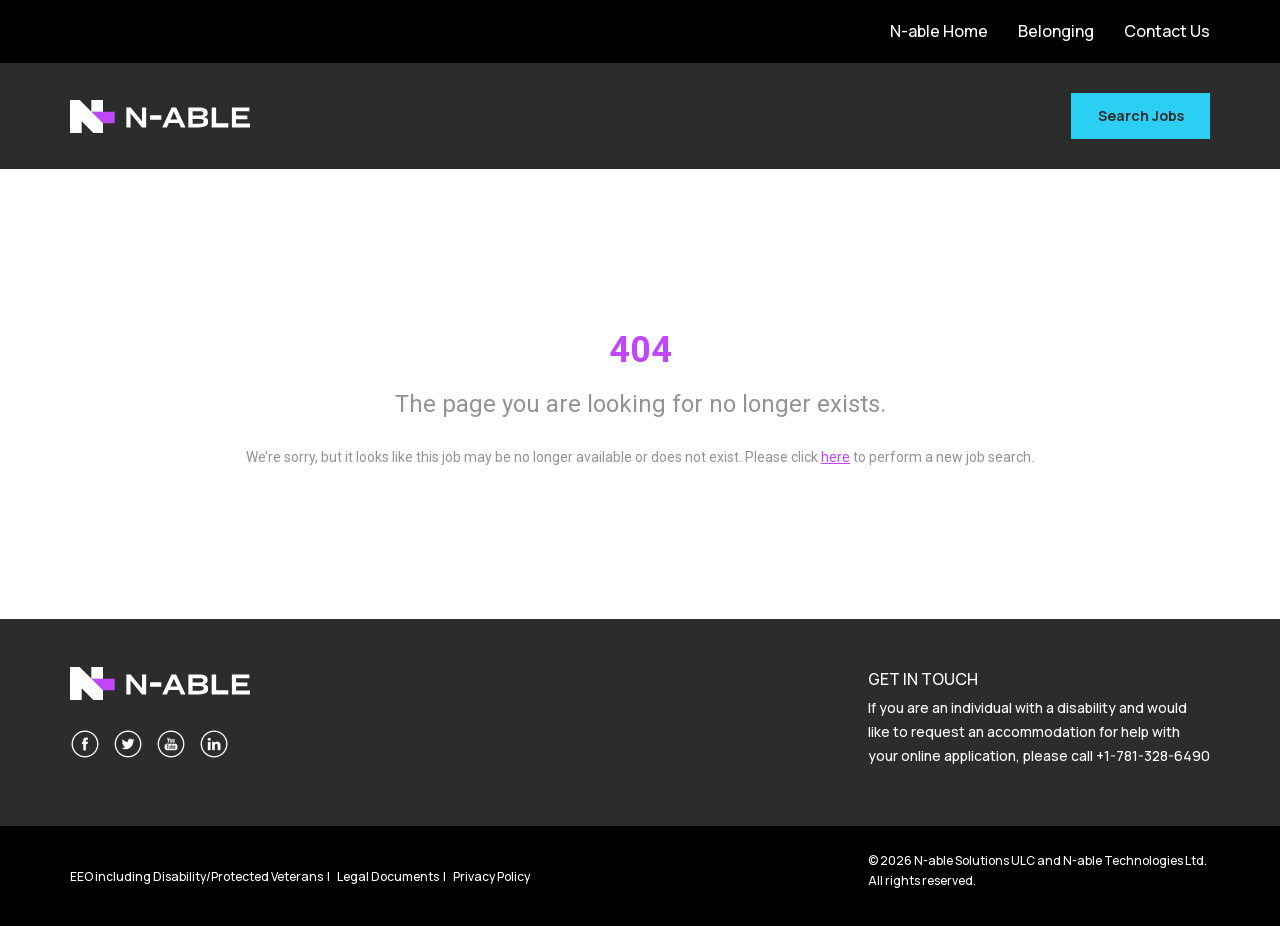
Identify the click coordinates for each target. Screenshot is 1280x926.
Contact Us (1167, 31)
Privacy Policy (491, 876)
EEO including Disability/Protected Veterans (196, 876)
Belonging (1056, 31)
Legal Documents (388, 876)
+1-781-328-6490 (1153, 755)
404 (640, 350)
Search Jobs (1141, 115)
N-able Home (939, 31)
